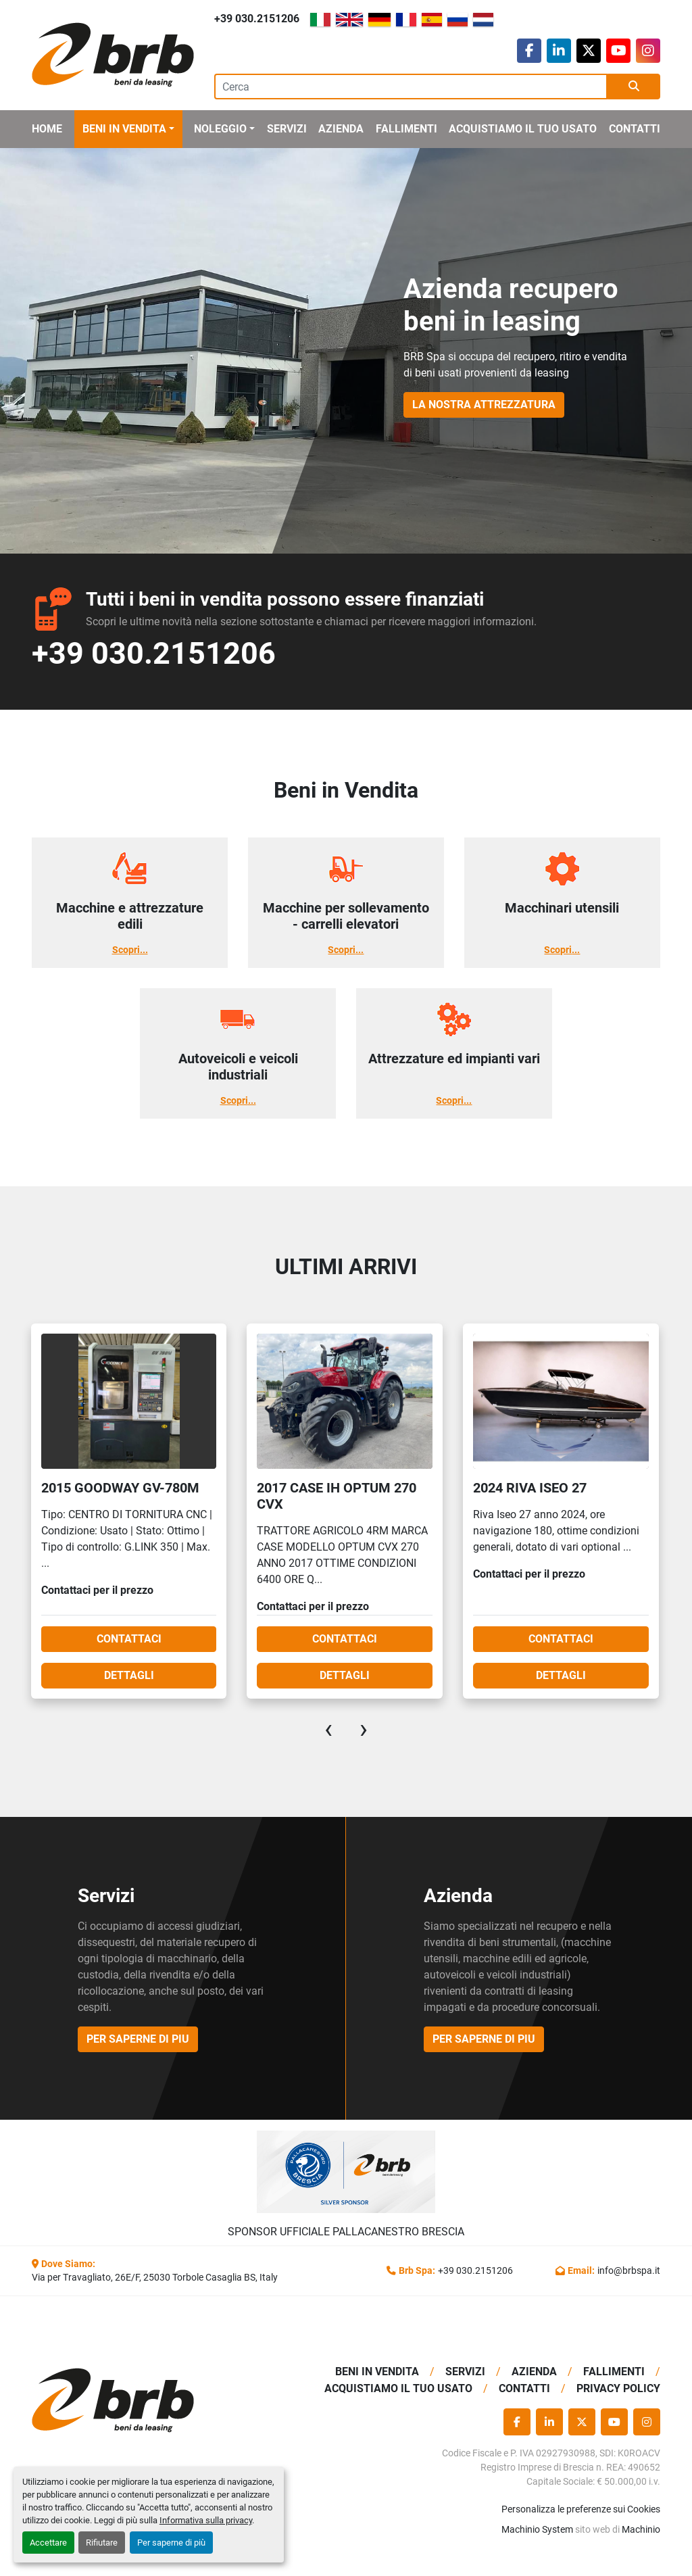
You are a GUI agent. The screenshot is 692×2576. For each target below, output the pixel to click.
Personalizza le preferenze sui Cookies (580, 2509)
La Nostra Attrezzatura (483, 404)
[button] (128, 129)
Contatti (634, 128)
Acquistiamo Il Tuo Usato (523, 128)
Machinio (641, 2529)
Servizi (287, 128)
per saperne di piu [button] (137, 2039)
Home (47, 128)
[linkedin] (559, 51)
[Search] (411, 86)
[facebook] (529, 51)
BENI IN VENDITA (124, 128)
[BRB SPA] (103, 2400)
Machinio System (537, 2529)
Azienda (341, 128)
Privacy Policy (618, 2388)
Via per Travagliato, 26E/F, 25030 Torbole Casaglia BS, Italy (155, 2277)
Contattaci (118, 1638)
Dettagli (118, 1675)
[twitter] (588, 51)
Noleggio (220, 128)
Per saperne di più (171, 2542)
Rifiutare (102, 2542)
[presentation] (328, 1729)
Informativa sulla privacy (205, 2520)
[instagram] (648, 51)
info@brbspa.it (628, 2270)
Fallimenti (406, 128)
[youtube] (618, 51)
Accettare (48, 2542)
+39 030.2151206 (256, 18)
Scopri (126, 949)
